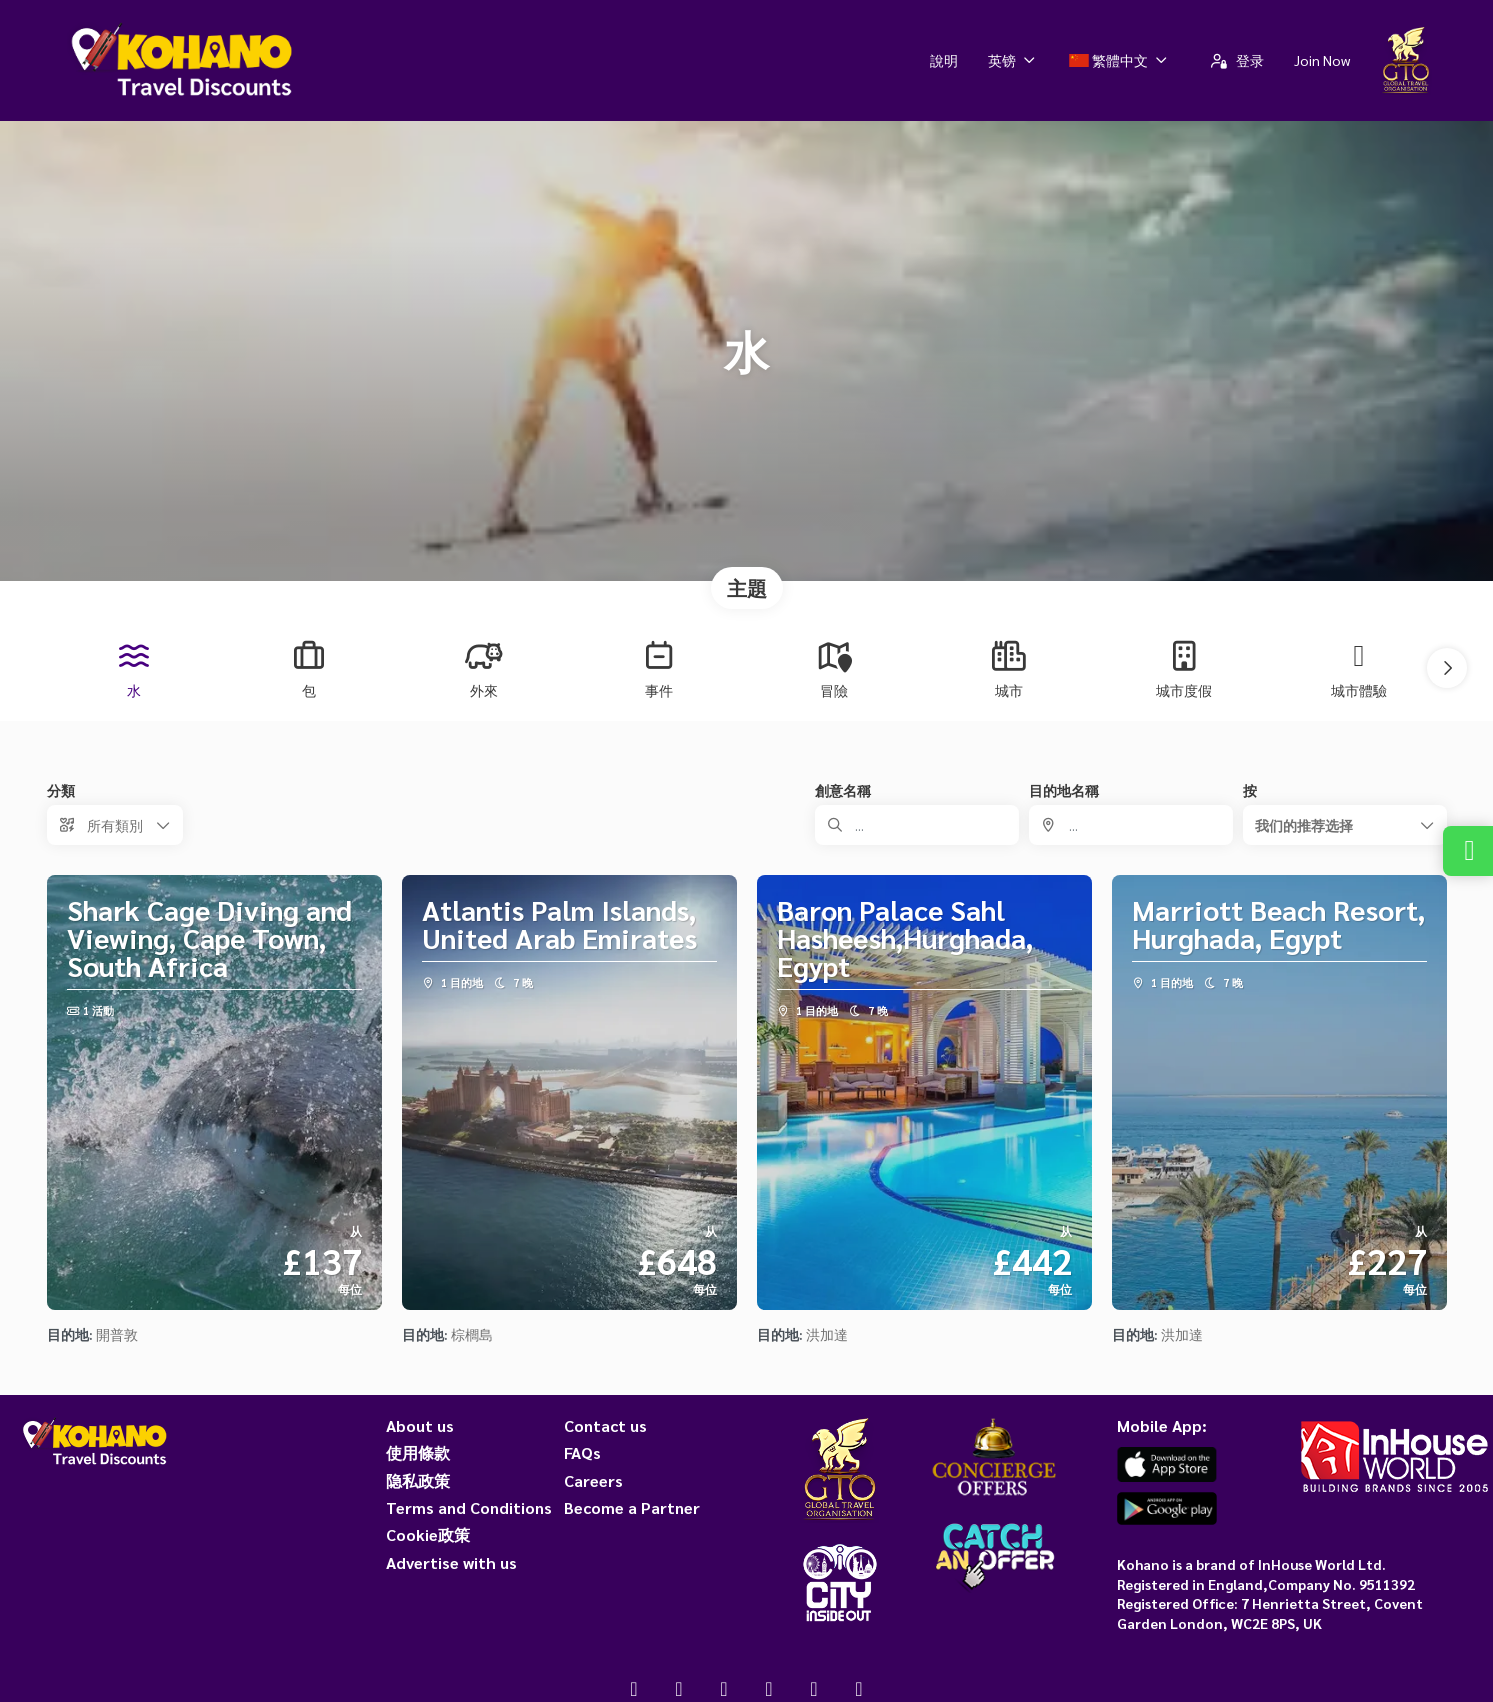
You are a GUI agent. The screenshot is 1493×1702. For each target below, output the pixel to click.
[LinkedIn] (859, 1688)
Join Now (1322, 60)
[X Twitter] (679, 1688)
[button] (1447, 668)
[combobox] (1131, 825)
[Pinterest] (814, 1688)
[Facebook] (634, 1688)
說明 (944, 60)
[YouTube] (769, 1688)
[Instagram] (724, 1688)
